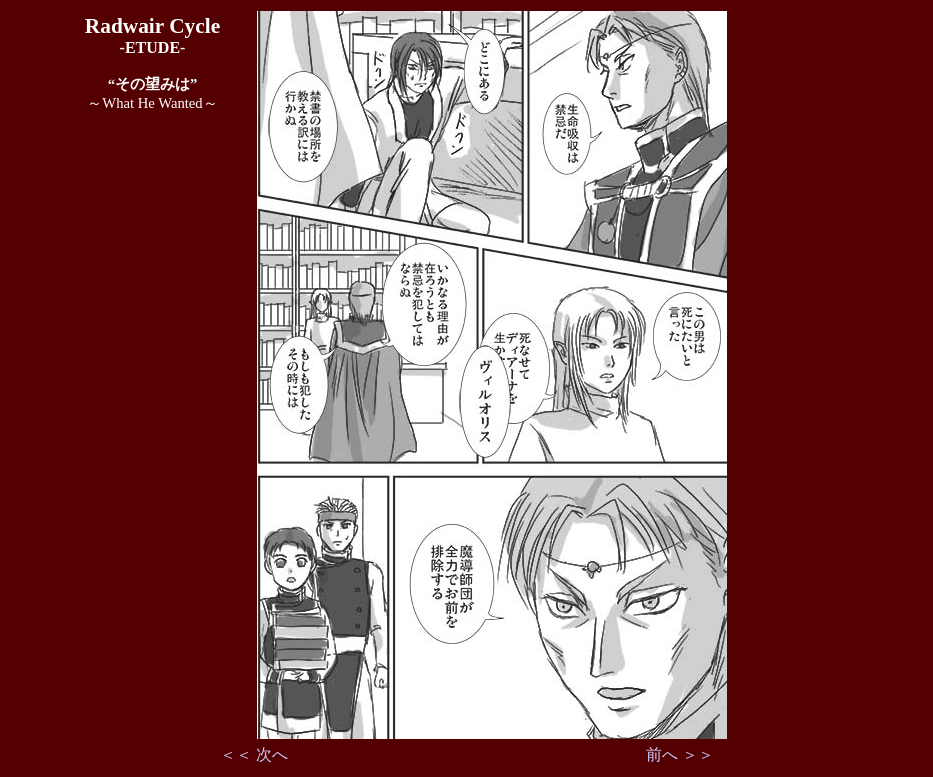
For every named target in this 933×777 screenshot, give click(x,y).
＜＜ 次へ (254, 754)
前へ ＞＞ (680, 754)
